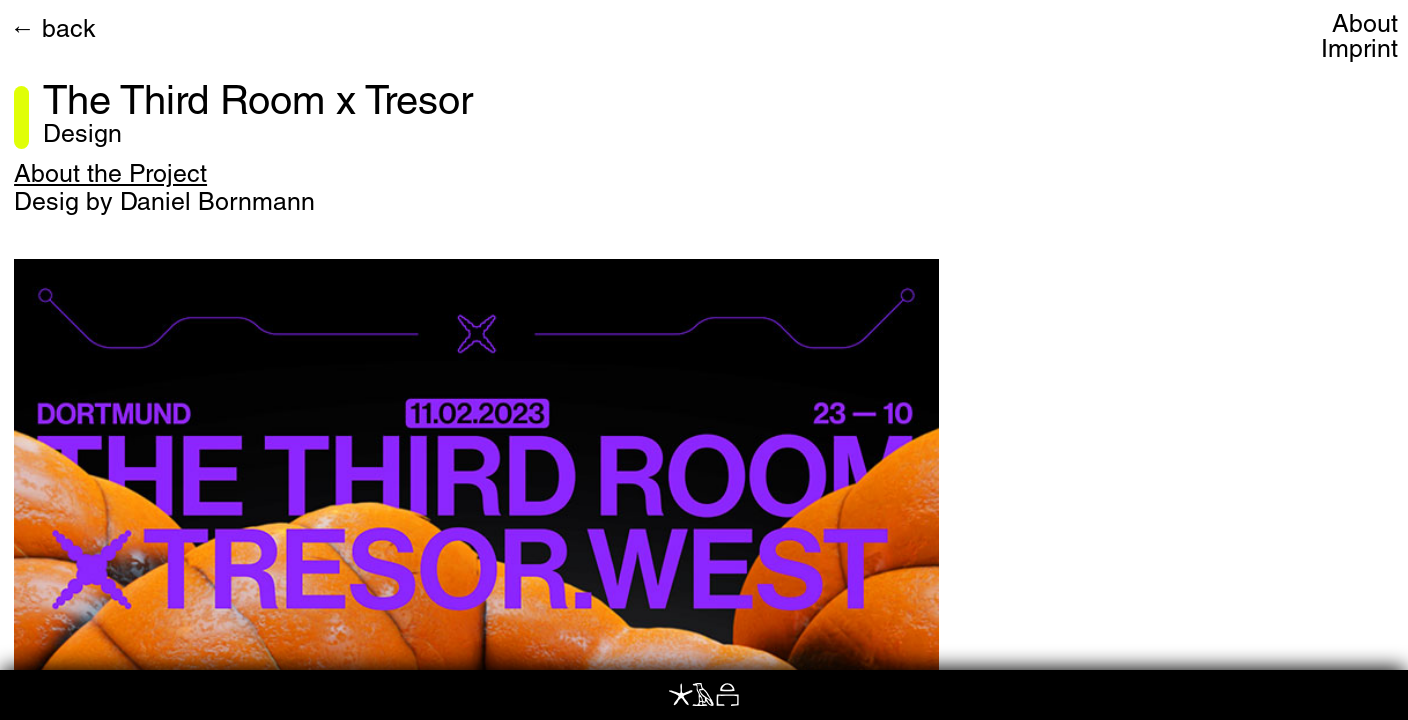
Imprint (1359, 51)
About (1365, 26)
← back (53, 31)
